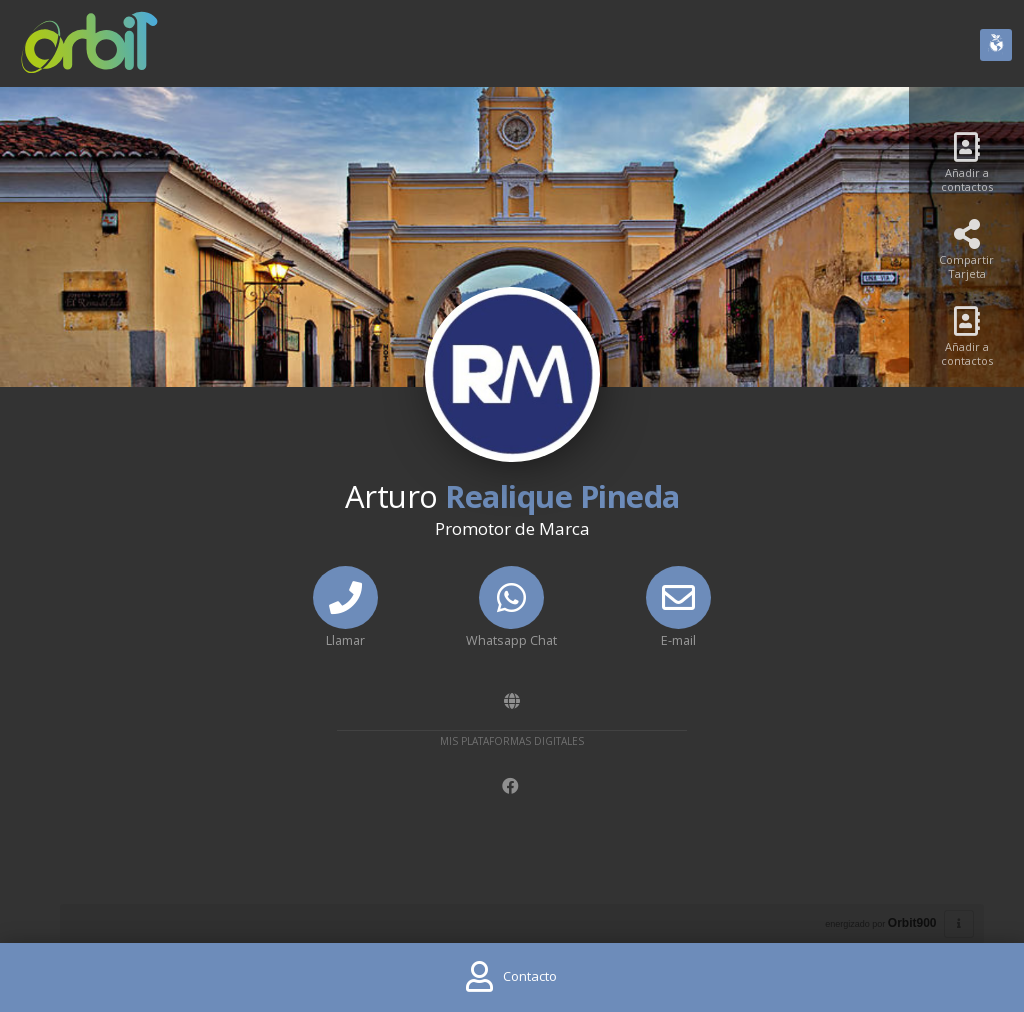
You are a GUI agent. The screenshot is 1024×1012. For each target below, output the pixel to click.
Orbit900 (912, 923)
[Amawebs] (512, 701)
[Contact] (511, 977)
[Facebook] (512, 786)
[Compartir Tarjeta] (966, 255)
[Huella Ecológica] (996, 45)
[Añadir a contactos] (966, 168)
